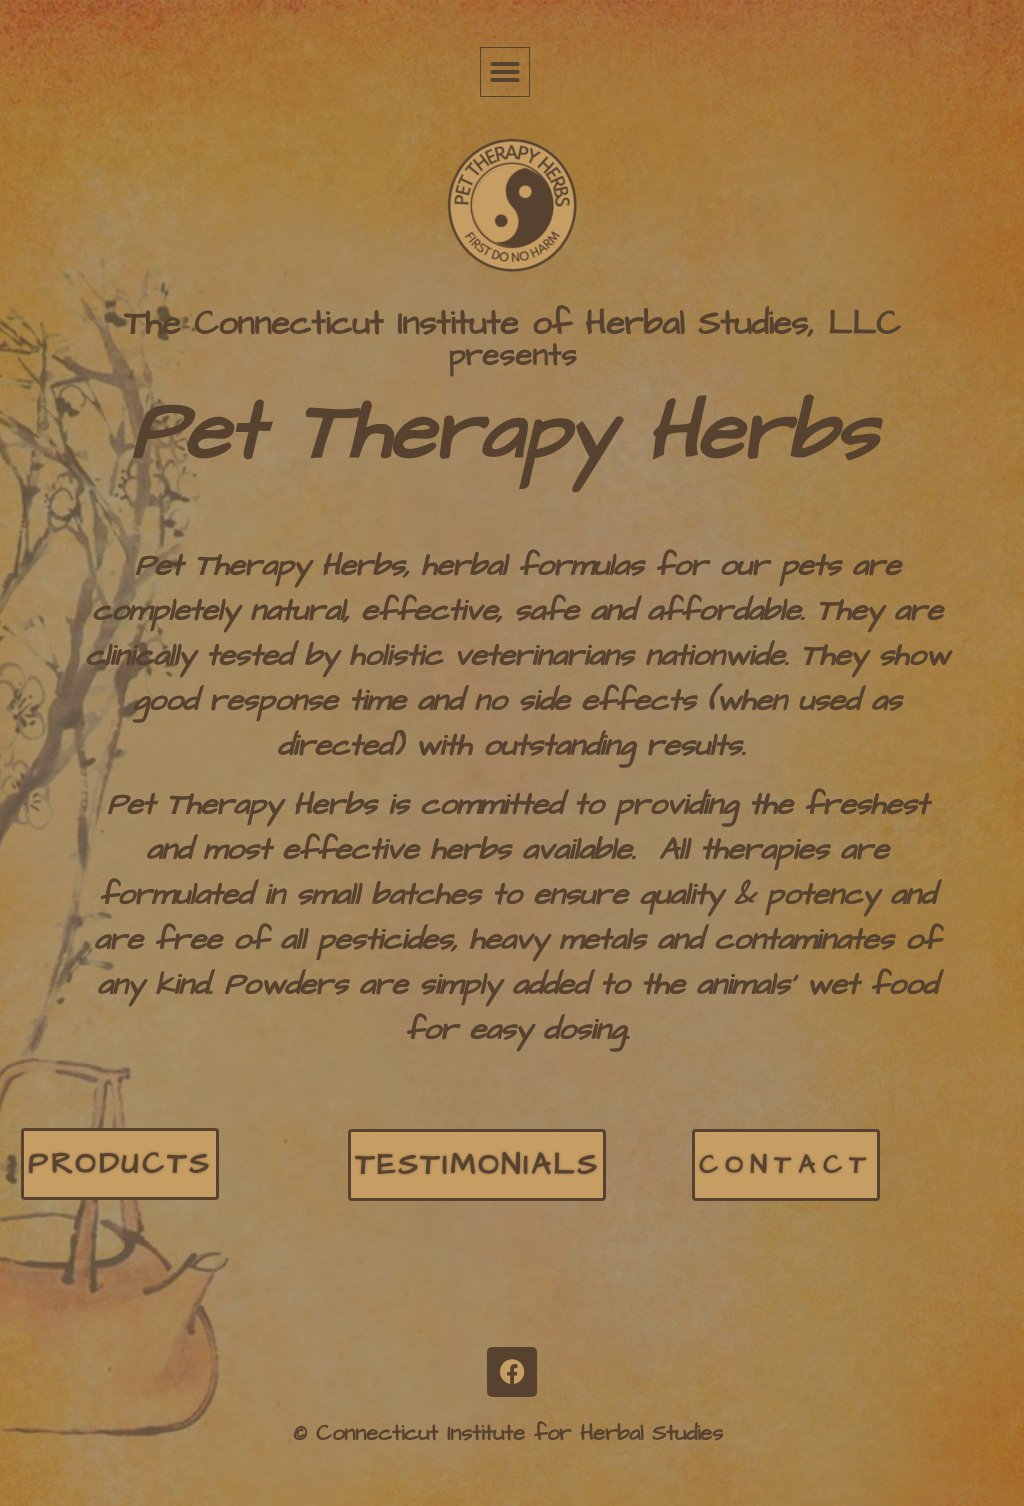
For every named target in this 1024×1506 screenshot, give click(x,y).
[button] (505, 72)
